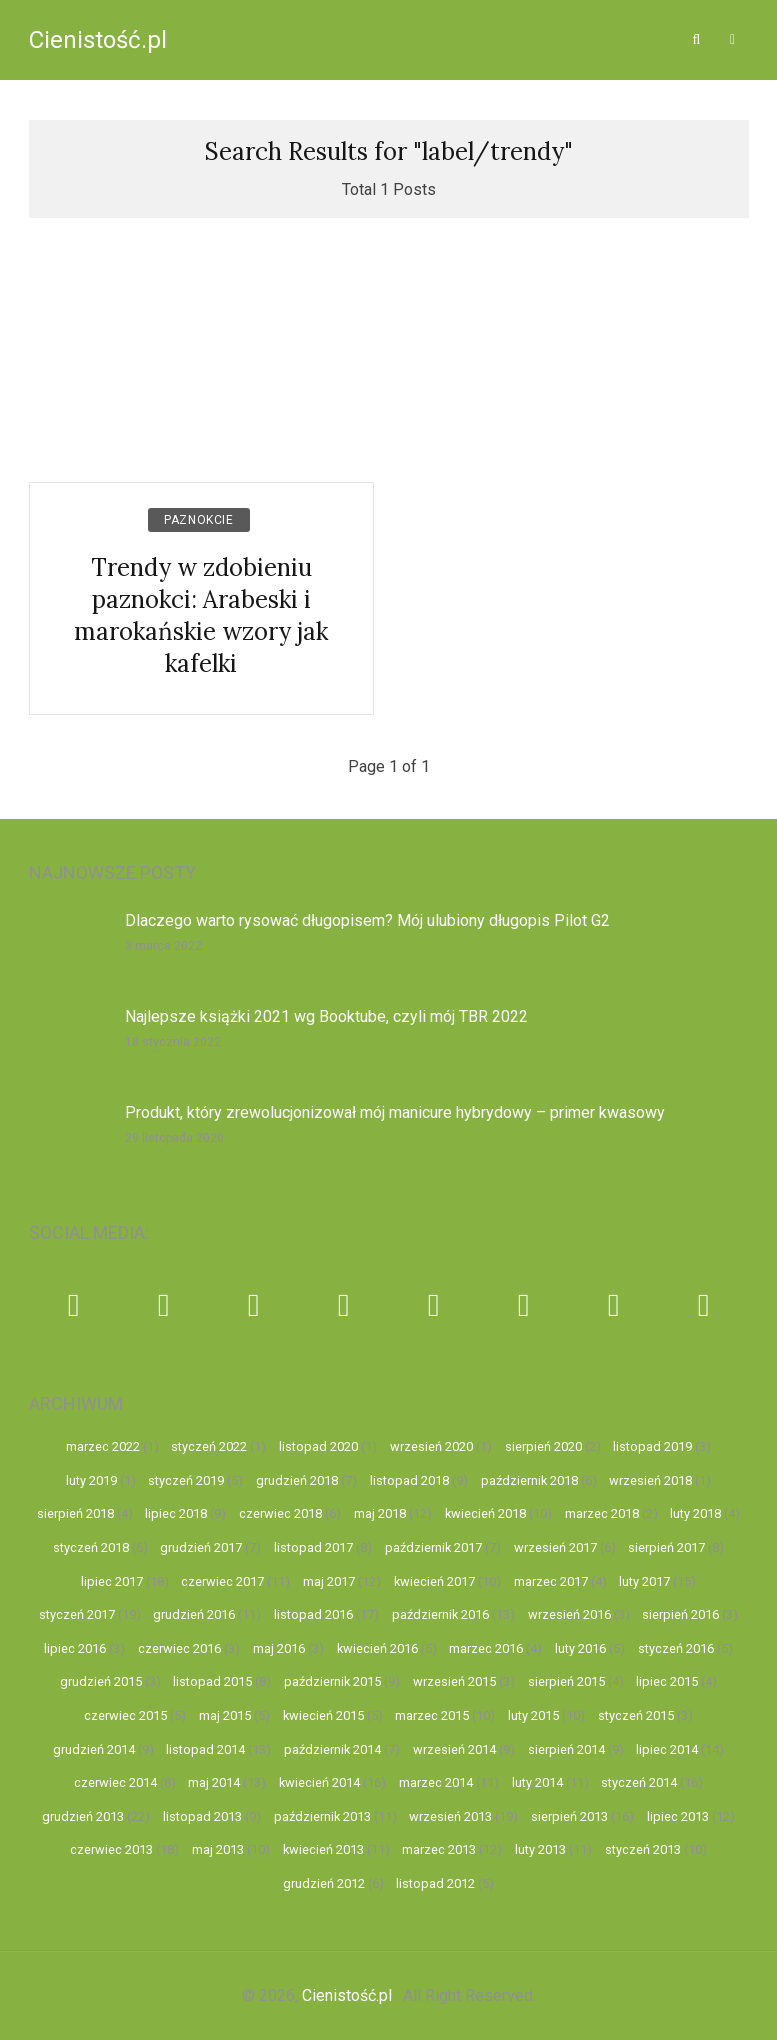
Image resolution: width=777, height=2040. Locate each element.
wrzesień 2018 (650, 1480)
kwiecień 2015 (323, 1715)
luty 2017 (644, 1581)
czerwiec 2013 (111, 1849)
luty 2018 (695, 1513)
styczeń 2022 (209, 1446)
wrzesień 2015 (454, 1681)
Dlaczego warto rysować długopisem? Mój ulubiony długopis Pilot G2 (367, 920)
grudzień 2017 (201, 1547)
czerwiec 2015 (125, 1715)
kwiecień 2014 (319, 1782)
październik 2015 (332, 1681)
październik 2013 (322, 1816)
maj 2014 (214, 1782)
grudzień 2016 (194, 1614)
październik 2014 (332, 1749)
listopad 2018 (409, 1480)
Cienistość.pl (98, 40)
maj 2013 (218, 1849)
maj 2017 (329, 1581)
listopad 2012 (435, 1883)
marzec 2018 (602, 1513)
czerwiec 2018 (280, 1513)
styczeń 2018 (91, 1547)
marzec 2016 (486, 1648)
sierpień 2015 (566, 1681)
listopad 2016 (313, 1614)
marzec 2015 (432, 1715)
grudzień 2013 (83, 1816)
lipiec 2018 (176, 1513)
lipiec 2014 (667, 1749)
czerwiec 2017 (222, 1581)
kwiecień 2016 (377, 1648)
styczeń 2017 (77, 1614)
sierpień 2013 (569, 1816)
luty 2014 (537, 1782)
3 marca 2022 (163, 946)
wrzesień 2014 (454, 1749)
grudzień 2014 (94, 1749)
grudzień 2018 (297, 1480)
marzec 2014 (436, 1782)
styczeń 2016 (676, 1648)
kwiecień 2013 (323, 1849)
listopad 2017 (313, 1547)
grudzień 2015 (101, 1681)
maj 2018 (380, 1513)
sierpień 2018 (75, 1513)
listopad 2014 (205, 1749)
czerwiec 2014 (115, 1782)
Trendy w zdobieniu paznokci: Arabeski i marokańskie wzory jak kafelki (201, 615)
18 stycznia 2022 (173, 1042)
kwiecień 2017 (434, 1581)
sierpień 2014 (566, 1749)
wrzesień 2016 (569, 1614)
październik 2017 (433, 1547)
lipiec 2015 (667, 1681)
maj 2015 (225, 1715)
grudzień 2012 (324, 1883)
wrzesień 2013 (450, 1816)
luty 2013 (540, 1849)
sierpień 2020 (543, 1446)
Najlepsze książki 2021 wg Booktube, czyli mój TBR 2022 (326, 1016)
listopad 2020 (318, 1446)
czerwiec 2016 (179, 1648)
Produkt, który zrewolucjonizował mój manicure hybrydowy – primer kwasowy (395, 1112)
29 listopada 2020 (174, 1138)
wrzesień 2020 (431, 1446)
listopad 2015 (212, 1681)
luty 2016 (580, 1648)
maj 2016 (279, 1648)
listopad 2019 (652, 1446)
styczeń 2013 (643, 1849)
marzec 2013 (439, 1849)
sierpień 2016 (680, 1614)
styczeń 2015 (636, 1715)
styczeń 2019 (186, 1480)
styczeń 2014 (639, 1782)
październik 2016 (440, 1614)
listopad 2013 (202, 1816)
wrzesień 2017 (555, 1547)
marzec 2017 (551, 1581)
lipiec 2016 (75, 1648)
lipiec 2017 (112, 1581)
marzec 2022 (103, 1446)
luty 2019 (91, 1480)
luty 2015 (533, 1715)
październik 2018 (529, 1480)
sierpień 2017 (666, 1547)
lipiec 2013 (678, 1816)
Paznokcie (198, 520)
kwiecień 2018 (485, 1513)
